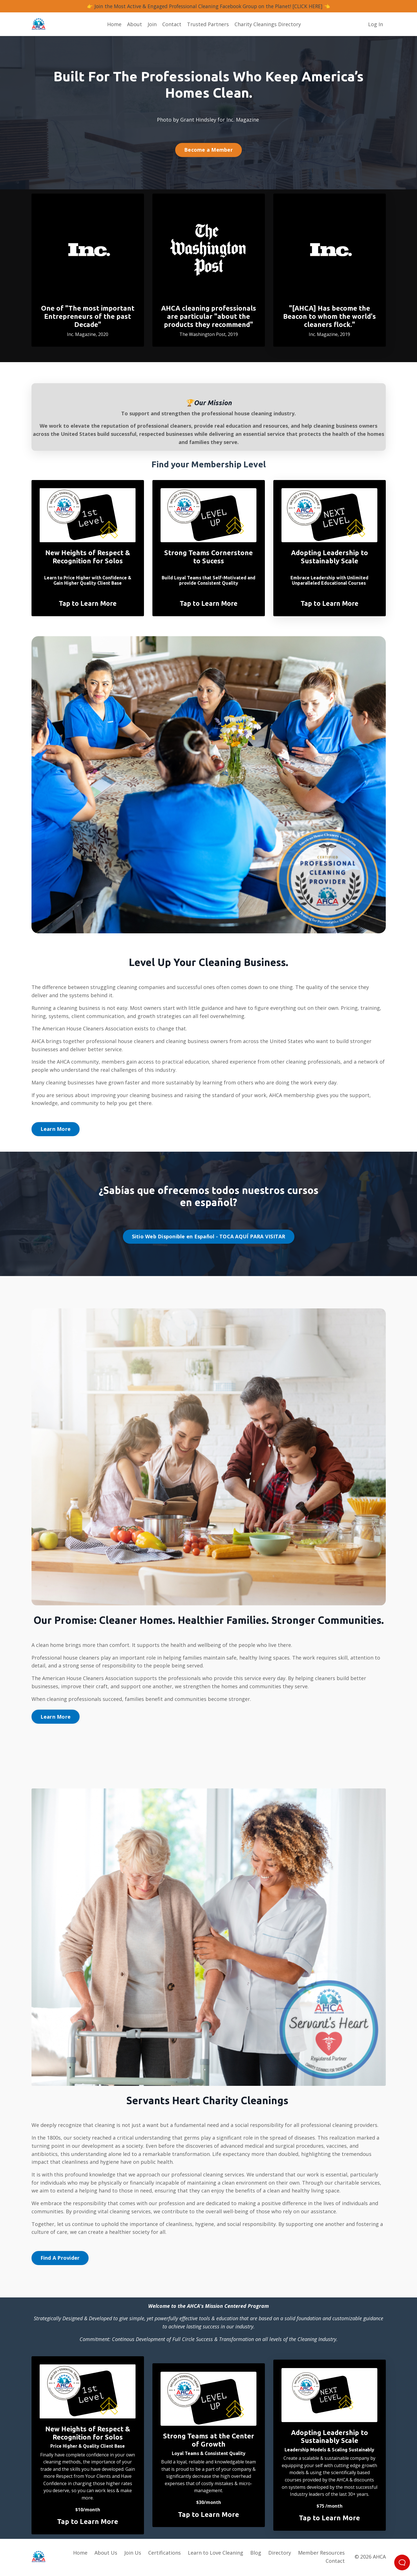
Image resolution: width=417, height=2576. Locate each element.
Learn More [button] (55, 1129)
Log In (375, 24)
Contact (171, 24)
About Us (105, 2553)
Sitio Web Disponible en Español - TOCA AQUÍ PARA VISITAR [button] (208, 1237)
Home (114, 24)
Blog (255, 2553)
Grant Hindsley (198, 119)
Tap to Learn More (87, 603)
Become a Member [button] (208, 149)
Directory (279, 2553)
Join (152, 24)
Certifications (164, 2553)
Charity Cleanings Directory (268, 24)
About (134, 24)
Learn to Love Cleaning (215, 2553)
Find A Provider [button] (60, 2259)
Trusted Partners (208, 24)
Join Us (132, 2553)
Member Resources (321, 2553)
